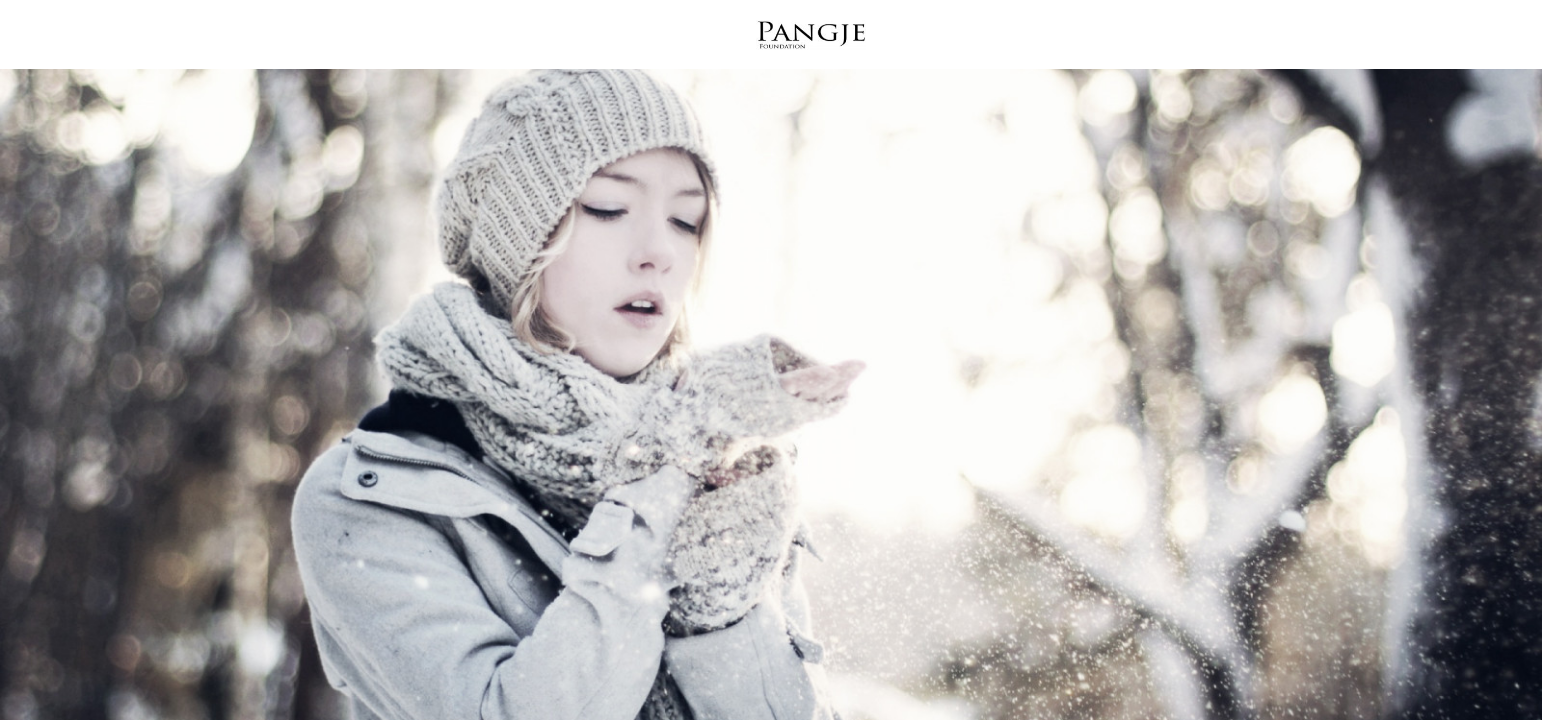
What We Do (398, 38)
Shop (1067, 38)
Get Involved (961, 38)
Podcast (1155, 38)
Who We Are (528, 38)
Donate (1254, 38)
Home (294, 38)
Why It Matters (668, 38)
